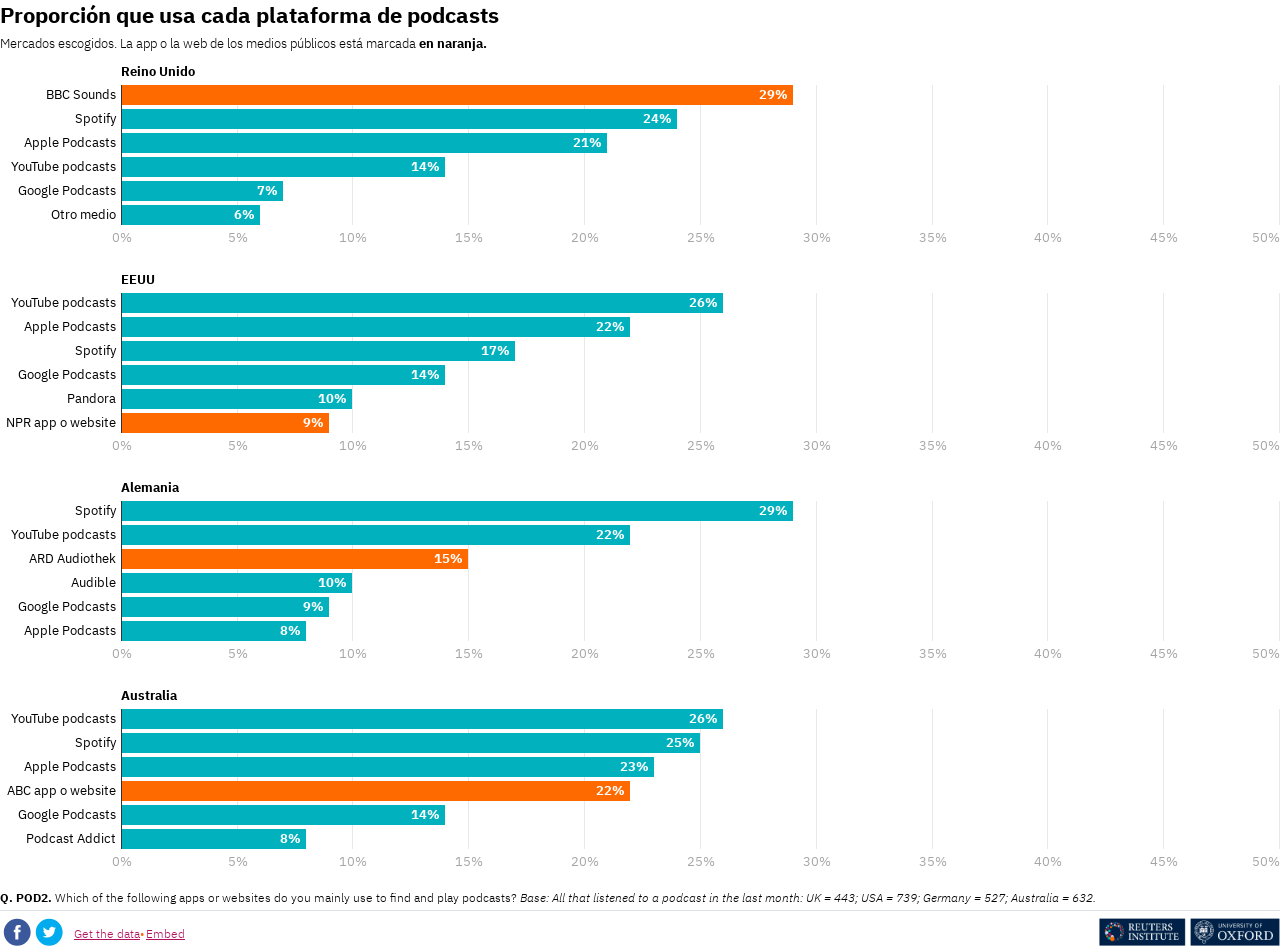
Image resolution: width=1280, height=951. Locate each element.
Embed (165, 933)
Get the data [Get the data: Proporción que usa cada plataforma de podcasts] (107, 933)
